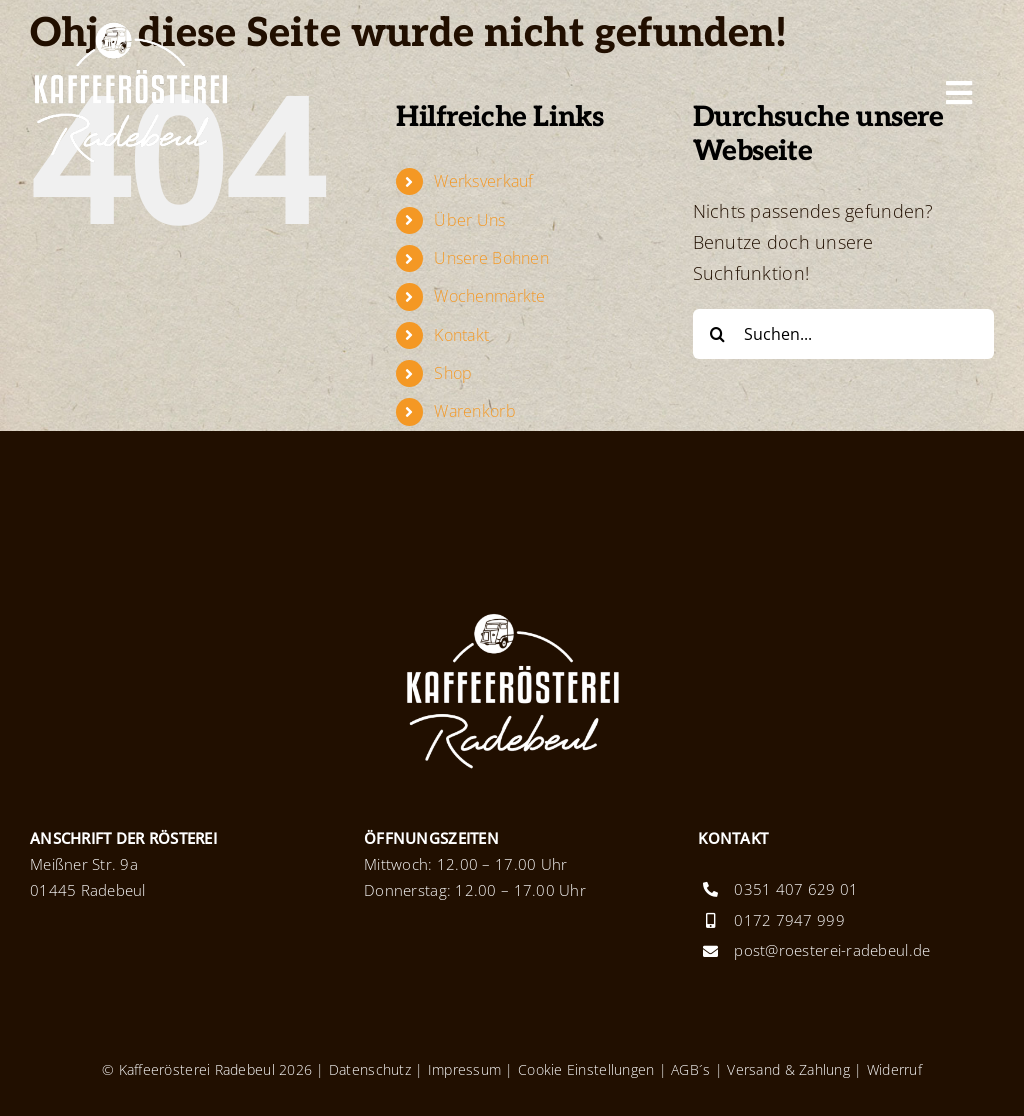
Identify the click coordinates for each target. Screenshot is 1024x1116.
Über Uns (469, 220)
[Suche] (718, 334)
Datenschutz (370, 1069)
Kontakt (461, 335)
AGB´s (689, 1069)
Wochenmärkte (489, 296)
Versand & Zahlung (788, 1069)
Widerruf (894, 1069)
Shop (453, 373)
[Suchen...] (843, 334)
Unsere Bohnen (491, 258)
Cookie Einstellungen (586, 1069)
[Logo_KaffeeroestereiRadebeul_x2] (130, 29)
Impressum (464, 1069)
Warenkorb (474, 411)
